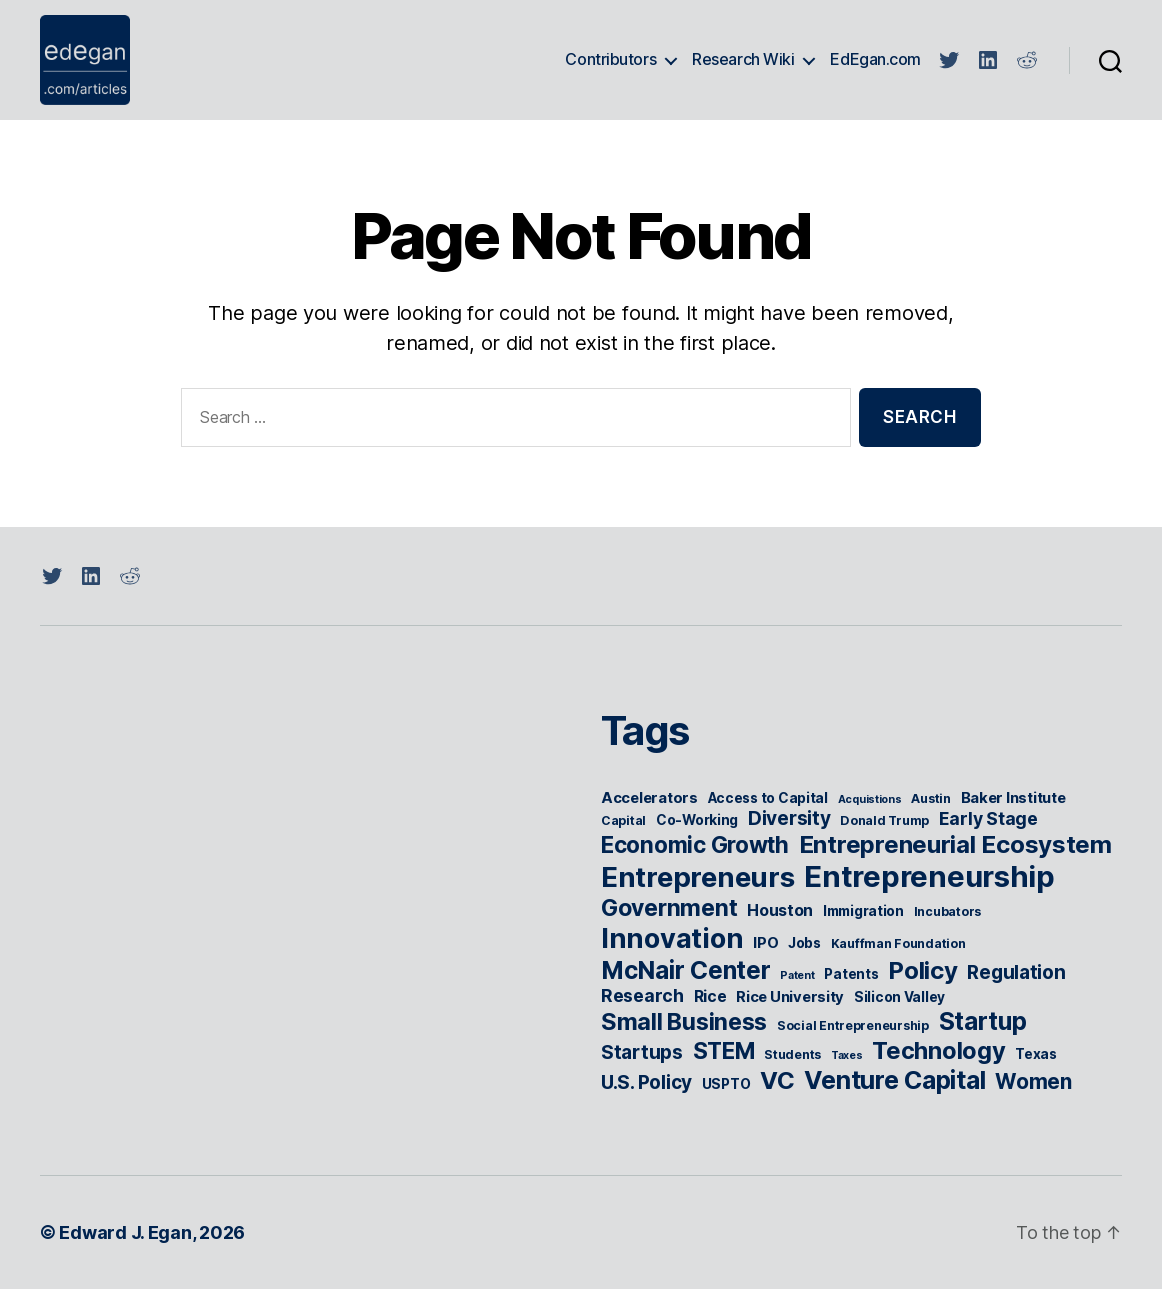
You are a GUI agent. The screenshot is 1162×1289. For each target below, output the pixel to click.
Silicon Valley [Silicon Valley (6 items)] (899, 997)
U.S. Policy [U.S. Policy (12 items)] (646, 1082)
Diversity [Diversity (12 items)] (789, 818)
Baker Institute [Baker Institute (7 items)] (1013, 798)
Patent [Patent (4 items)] (797, 975)
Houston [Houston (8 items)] (780, 910)
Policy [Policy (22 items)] (922, 970)
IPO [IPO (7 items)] (765, 943)
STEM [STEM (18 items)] (724, 1050)
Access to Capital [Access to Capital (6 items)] (768, 798)
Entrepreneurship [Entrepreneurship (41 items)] (929, 876)
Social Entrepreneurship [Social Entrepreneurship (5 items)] (853, 1025)
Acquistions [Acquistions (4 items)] (870, 799)
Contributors (610, 59)
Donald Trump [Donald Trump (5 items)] (884, 820)
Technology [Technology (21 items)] (938, 1050)
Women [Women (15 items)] (1033, 1081)
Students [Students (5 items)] (792, 1054)
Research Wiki (743, 59)
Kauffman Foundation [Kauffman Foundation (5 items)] (898, 943)
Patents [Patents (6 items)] (851, 974)
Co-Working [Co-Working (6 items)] (697, 820)
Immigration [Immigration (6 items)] (863, 911)
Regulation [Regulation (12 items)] (1016, 972)
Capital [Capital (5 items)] (623, 820)
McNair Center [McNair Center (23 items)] (686, 970)
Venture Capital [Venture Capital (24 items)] (894, 1080)
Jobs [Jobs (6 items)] (804, 943)
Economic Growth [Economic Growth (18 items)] (695, 844)
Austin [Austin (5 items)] (930, 798)
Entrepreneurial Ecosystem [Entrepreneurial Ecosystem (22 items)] (955, 844)
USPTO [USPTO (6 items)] (726, 1084)
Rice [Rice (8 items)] (710, 996)
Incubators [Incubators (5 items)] (947, 911)
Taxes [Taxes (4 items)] (847, 1055)
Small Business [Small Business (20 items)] (684, 1021)
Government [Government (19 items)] (669, 908)
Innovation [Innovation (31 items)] (672, 938)
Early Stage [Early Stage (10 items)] (988, 818)
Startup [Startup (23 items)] (983, 1021)
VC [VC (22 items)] (777, 1080)
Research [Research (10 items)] (642, 995)
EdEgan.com (875, 59)
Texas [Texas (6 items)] (1036, 1054)
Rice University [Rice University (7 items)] (790, 997)
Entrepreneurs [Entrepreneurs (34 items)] (698, 877)
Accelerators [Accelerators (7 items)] (649, 798)
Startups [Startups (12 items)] (642, 1052)
